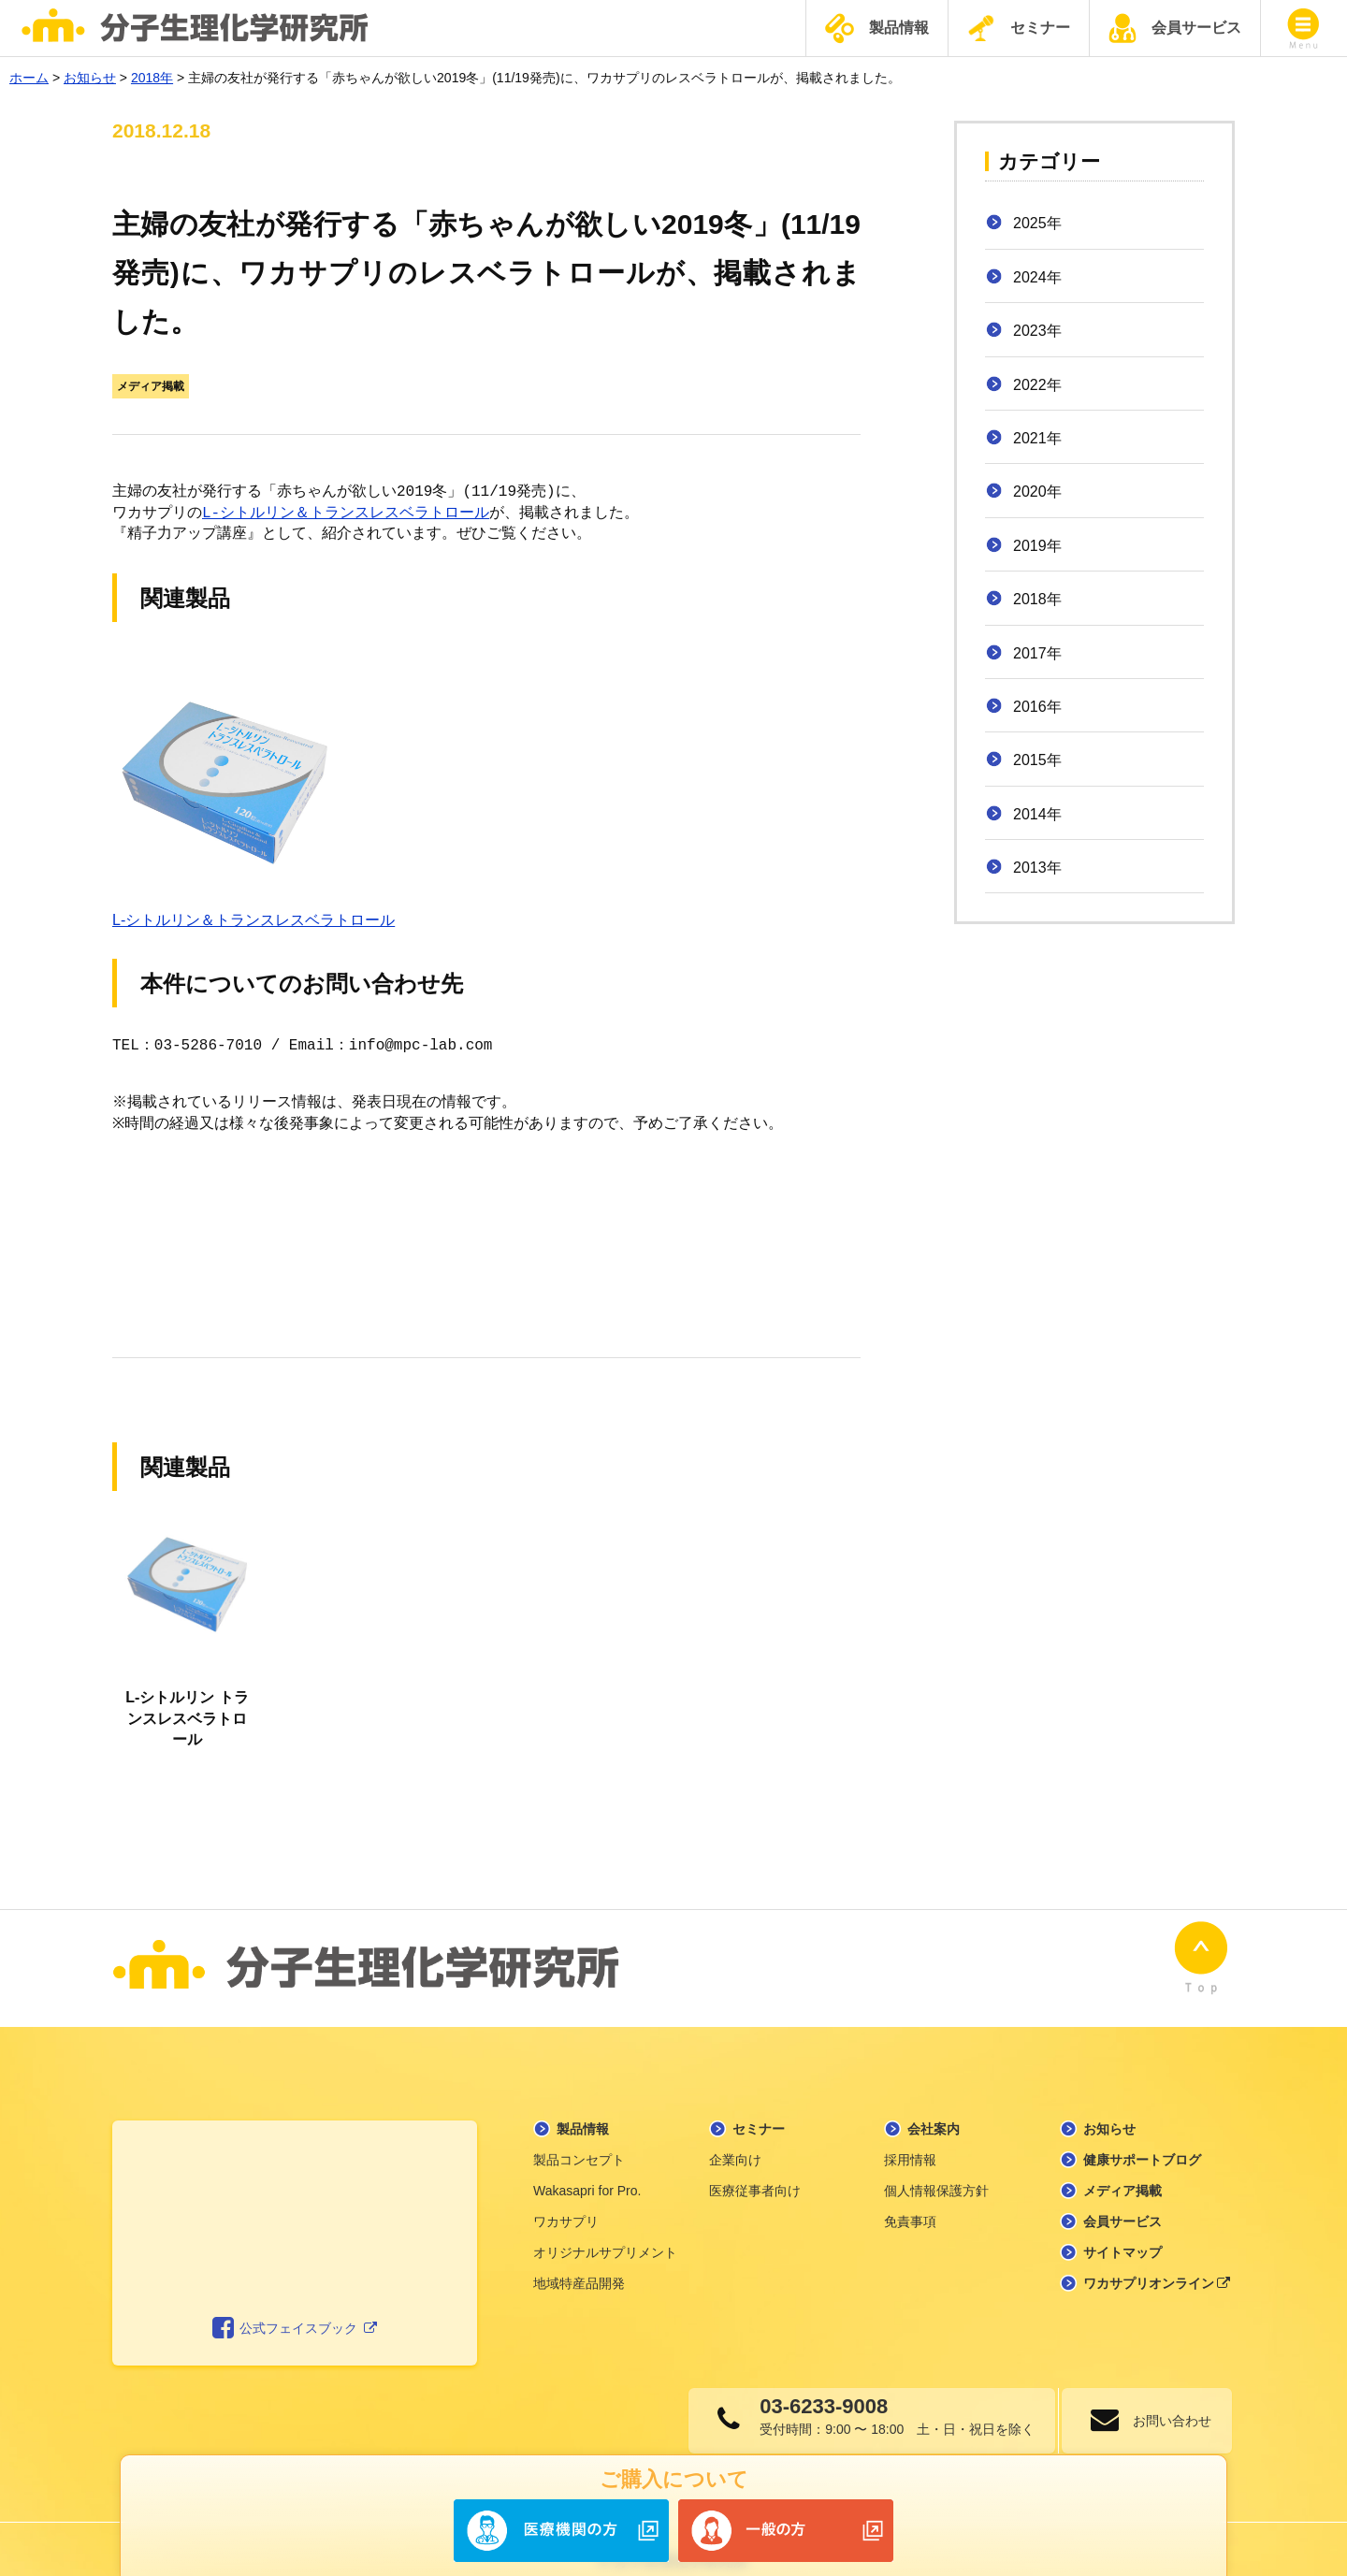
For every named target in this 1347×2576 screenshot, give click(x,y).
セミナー (1018, 28)
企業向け (735, 2136)
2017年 (1037, 653)
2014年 (1037, 814)
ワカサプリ (566, 2198)
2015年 (1037, 760)
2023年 (1037, 331)
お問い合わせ (1164, 2397)
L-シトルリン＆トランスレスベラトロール (345, 513)
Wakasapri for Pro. (587, 2167)
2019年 (1037, 546)
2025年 (1037, 223)
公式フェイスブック (295, 2306)
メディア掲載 (150, 386)
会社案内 (933, 2105)
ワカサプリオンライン (1157, 2259)
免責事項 (910, 2198)
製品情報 (877, 28)
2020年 (1037, 491)
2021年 (1037, 438)
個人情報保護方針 (936, 2167)
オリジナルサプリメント (605, 2228)
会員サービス (1174, 28)
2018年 (1037, 599)
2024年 (1037, 277)
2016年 (1037, 707)
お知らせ (1109, 2105)
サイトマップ (1122, 2228)
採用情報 (910, 2136)
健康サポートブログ (1142, 2136)
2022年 (1037, 385)
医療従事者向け (755, 2167)
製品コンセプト (579, 2136)
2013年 (1037, 868)
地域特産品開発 (579, 2259)
